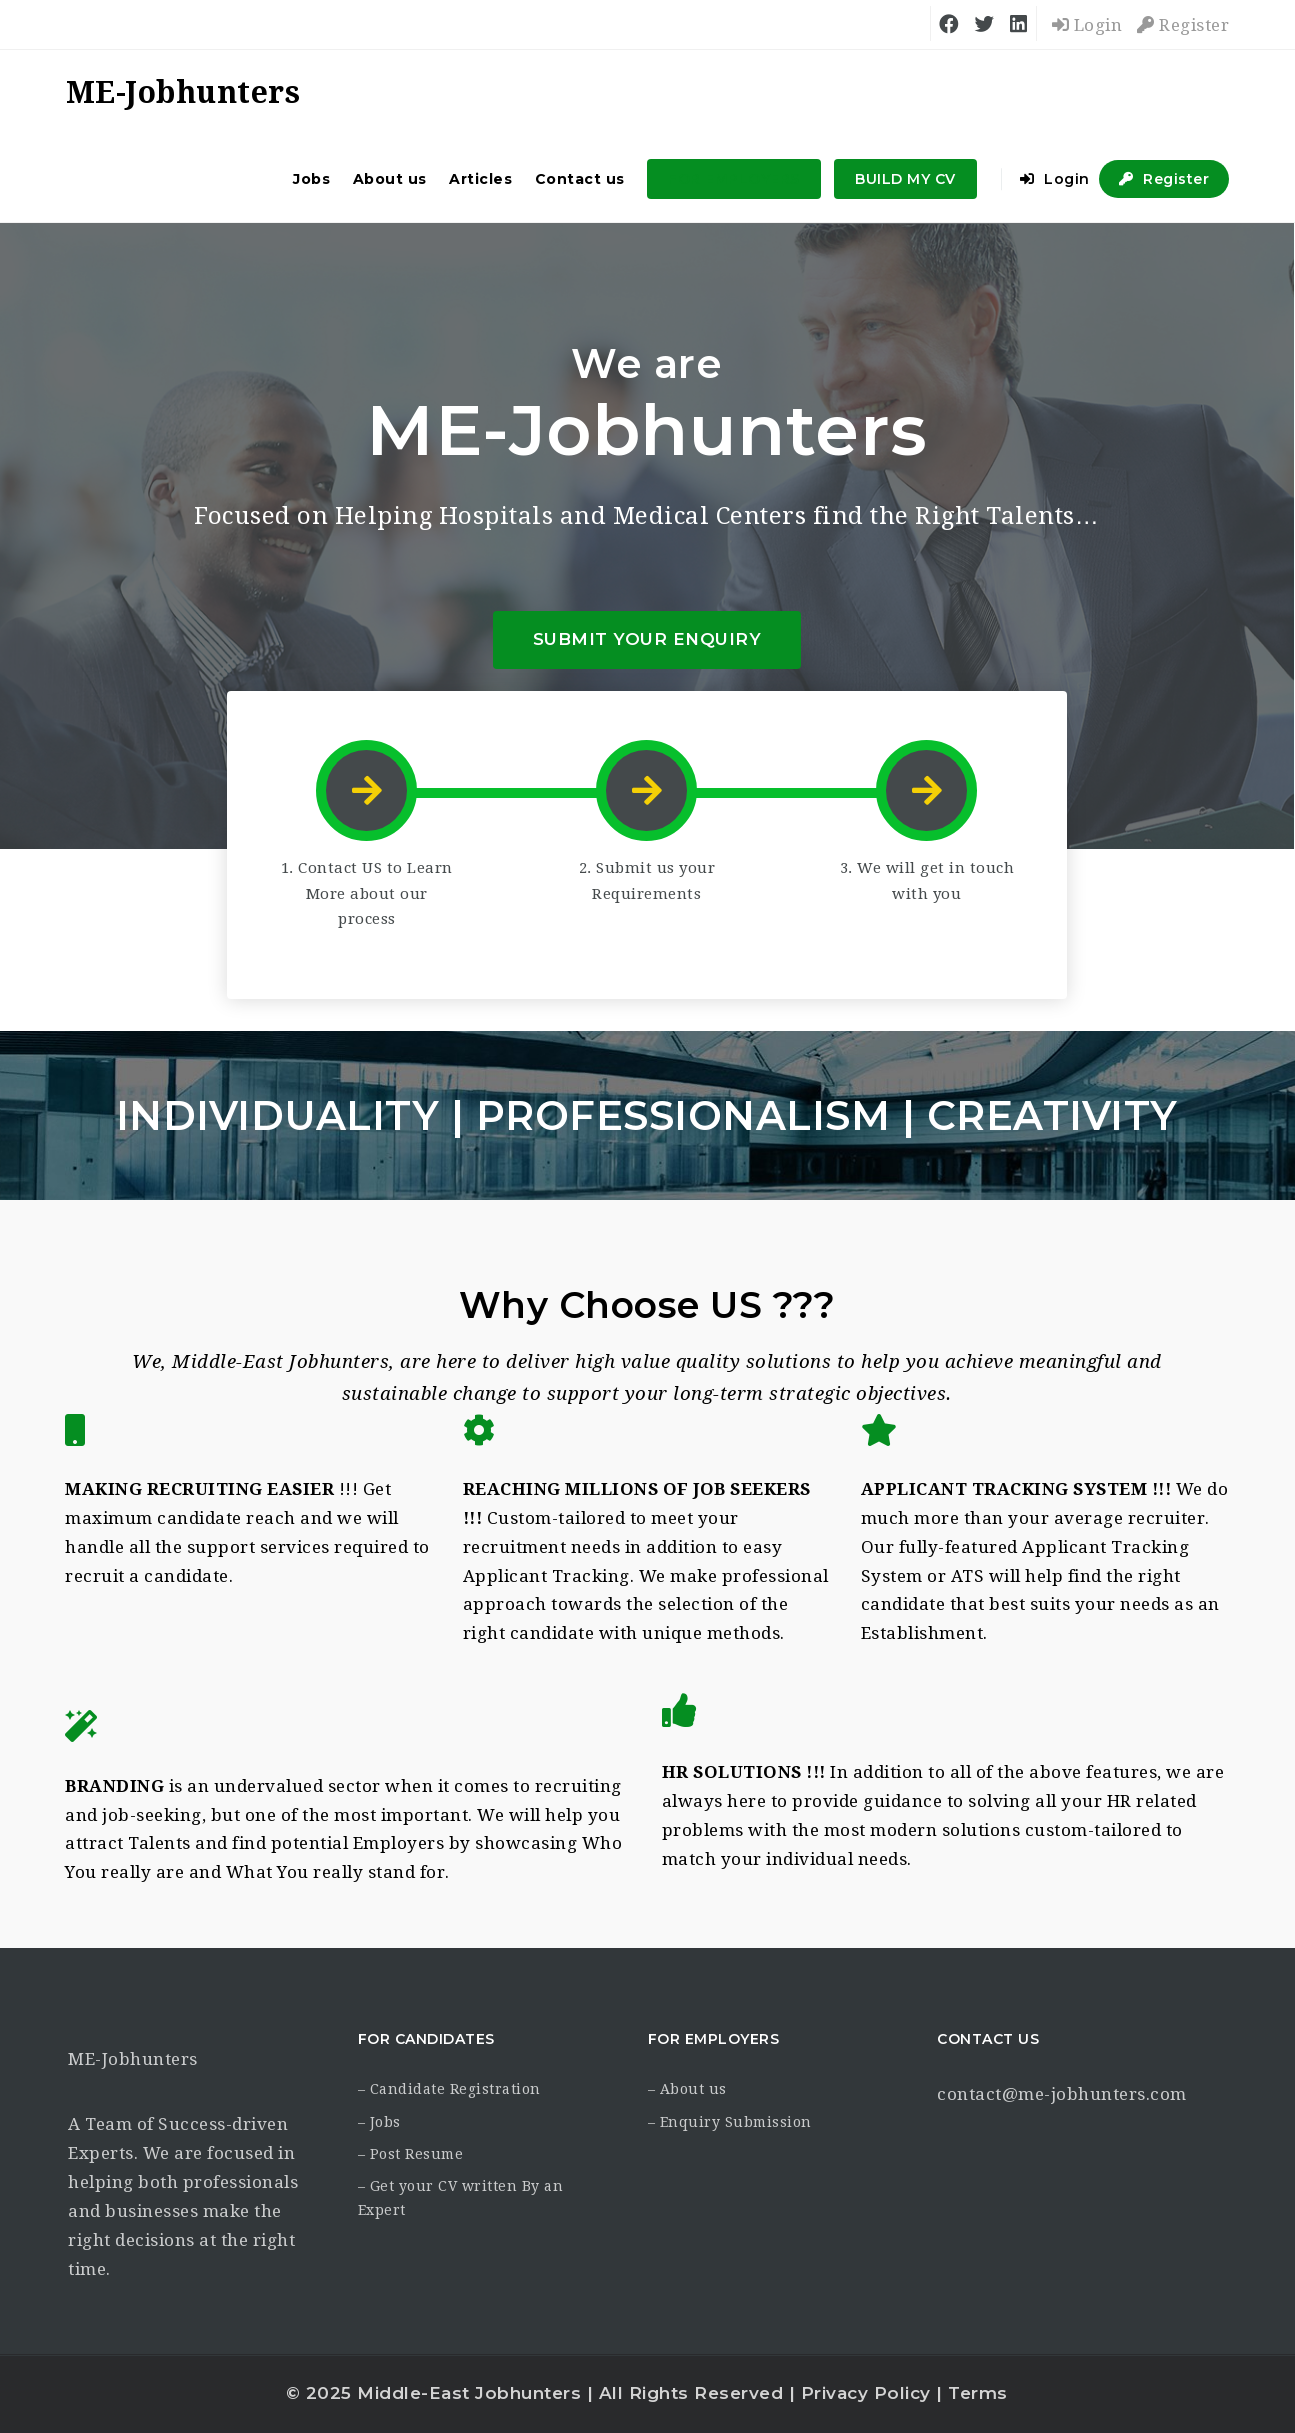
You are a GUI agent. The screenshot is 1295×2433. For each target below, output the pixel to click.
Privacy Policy (866, 2393)
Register (1183, 25)
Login (1087, 25)
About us (390, 179)
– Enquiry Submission (730, 2122)
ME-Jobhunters (133, 2059)
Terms (978, 2393)
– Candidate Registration (449, 2089)
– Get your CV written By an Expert (461, 2198)
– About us (687, 2089)
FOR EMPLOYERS (734, 179)
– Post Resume (411, 2154)
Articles (480, 179)
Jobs (311, 179)
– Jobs (379, 2122)
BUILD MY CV (905, 179)
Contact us (580, 179)
